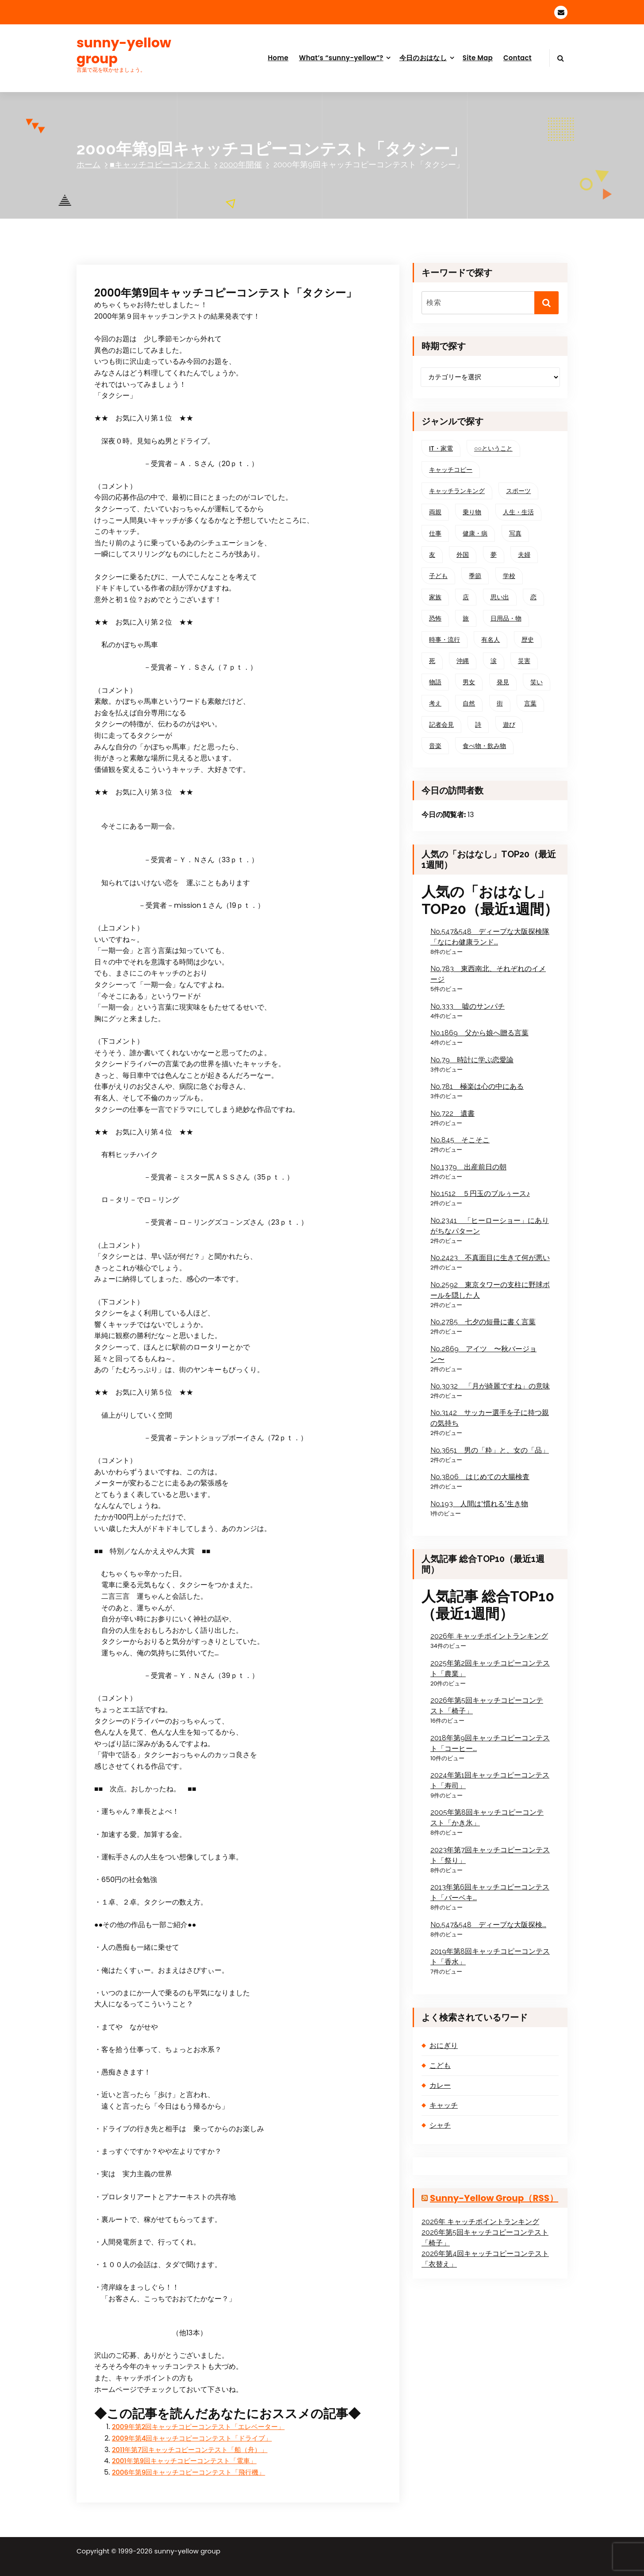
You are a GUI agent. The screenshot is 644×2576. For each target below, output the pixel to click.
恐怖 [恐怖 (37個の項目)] (435, 618)
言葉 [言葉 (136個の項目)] (530, 703)
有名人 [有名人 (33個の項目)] (490, 639)
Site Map (478, 57)
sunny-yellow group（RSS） (494, 2198)
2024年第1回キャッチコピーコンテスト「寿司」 (489, 1780)
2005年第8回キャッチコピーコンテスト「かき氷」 (487, 1817)
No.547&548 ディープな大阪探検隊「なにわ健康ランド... (489, 936)
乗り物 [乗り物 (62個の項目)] (472, 512)
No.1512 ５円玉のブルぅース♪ (480, 1193)
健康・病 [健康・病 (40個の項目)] (475, 533)
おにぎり (443, 2045)
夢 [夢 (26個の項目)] (494, 554)
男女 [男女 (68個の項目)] (469, 682)
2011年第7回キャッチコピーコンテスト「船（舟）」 (190, 2449)
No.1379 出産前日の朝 (468, 1167)
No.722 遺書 (452, 1113)
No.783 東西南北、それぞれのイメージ (488, 973)
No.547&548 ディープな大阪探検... (488, 1924)
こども (440, 2065)
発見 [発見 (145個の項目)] (503, 682)
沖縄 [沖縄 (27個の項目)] (462, 660)
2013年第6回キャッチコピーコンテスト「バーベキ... (489, 1892)
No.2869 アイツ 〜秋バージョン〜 (483, 1354)
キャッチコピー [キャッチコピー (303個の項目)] (450, 469)
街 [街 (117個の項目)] (500, 703)
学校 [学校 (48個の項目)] (509, 575)
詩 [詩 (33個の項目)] (478, 724)
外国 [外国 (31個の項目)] (462, 554)
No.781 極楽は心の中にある (477, 1086)
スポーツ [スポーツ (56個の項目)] (518, 490)
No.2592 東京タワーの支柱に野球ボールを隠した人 (490, 1290)
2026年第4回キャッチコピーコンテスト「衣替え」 (485, 2258)
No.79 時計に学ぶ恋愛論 (472, 1060)
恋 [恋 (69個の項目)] (533, 597)
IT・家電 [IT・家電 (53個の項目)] (441, 448)
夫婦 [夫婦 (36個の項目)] (524, 554)
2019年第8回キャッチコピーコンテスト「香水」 (490, 1956)
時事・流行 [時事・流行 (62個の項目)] (444, 639)
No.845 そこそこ (460, 1140)
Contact (517, 57)
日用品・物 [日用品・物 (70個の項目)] (506, 618)
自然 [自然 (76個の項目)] (469, 703)
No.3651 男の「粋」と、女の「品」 (489, 1450)
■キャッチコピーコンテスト (160, 164)
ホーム (88, 164)
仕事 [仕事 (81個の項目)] (435, 533)
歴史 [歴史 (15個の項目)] (527, 639)
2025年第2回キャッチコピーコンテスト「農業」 (490, 1668)
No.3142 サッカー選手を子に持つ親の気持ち (489, 1417)
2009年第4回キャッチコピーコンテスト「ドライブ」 (192, 2438)
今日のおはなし (423, 57)
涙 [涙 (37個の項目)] (494, 660)
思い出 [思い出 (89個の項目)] (500, 597)
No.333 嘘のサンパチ (467, 1006)
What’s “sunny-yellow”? (341, 57)
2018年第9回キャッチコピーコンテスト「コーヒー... (490, 1743)
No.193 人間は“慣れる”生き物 (479, 1504)
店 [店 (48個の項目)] (466, 597)
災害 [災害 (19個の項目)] (524, 660)
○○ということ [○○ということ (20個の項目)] (493, 448)
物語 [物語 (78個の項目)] (435, 682)
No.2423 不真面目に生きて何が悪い (490, 1257)
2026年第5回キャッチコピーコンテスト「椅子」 (486, 1705)
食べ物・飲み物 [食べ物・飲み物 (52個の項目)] (484, 745)
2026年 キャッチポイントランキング (489, 1636)
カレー (440, 2085)
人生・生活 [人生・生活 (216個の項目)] (518, 512)
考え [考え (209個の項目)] (435, 703)
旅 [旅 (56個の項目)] (466, 618)
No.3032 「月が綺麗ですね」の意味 (490, 1386)
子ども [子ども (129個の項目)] (438, 575)
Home (278, 57)
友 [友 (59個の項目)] (432, 554)
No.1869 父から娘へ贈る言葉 (479, 1033)
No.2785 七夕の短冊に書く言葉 (483, 1322)
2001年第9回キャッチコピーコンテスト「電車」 (184, 2460)
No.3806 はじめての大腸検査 (479, 1477)
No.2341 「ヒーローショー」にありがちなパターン (489, 1225)
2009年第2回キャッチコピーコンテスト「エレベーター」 (198, 2426)
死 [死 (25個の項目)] (432, 660)
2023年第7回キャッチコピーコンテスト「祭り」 (490, 1855)
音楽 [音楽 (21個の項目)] (435, 745)
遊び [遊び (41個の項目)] (509, 724)
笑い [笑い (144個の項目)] (536, 682)
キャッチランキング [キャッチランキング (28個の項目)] (457, 490)
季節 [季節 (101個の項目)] (475, 575)
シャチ (440, 2125)
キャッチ (443, 2105)
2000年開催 (240, 164)
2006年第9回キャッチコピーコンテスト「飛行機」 (188, 2472)
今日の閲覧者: (445, 815)
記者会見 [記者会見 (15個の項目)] (441, 724)
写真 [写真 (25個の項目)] (515, 533)
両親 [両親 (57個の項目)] (435, 512)
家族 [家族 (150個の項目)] (435, 597)
